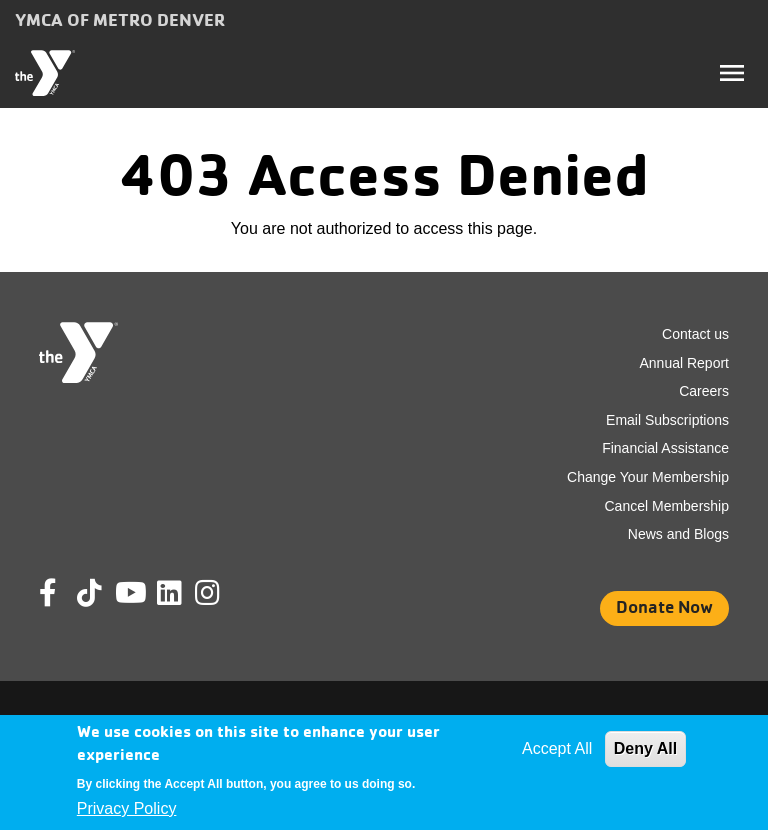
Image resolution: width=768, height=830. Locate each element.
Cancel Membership (667, 506)
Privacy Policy (127, 808)
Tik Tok (91, 607)
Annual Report (684, 363)
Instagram (221, 593)
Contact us (695, 334)
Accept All (557, 748)
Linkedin (183, 593)
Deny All (645, 748)
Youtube (129, 593)
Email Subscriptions (667, 420)
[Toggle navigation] (732, 73)
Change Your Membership (648, 477)
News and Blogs (678, 534)
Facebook (62, 593)
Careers (704, 391)
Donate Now (664, 606)
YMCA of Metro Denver (120, 19)
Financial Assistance (665, 448)
